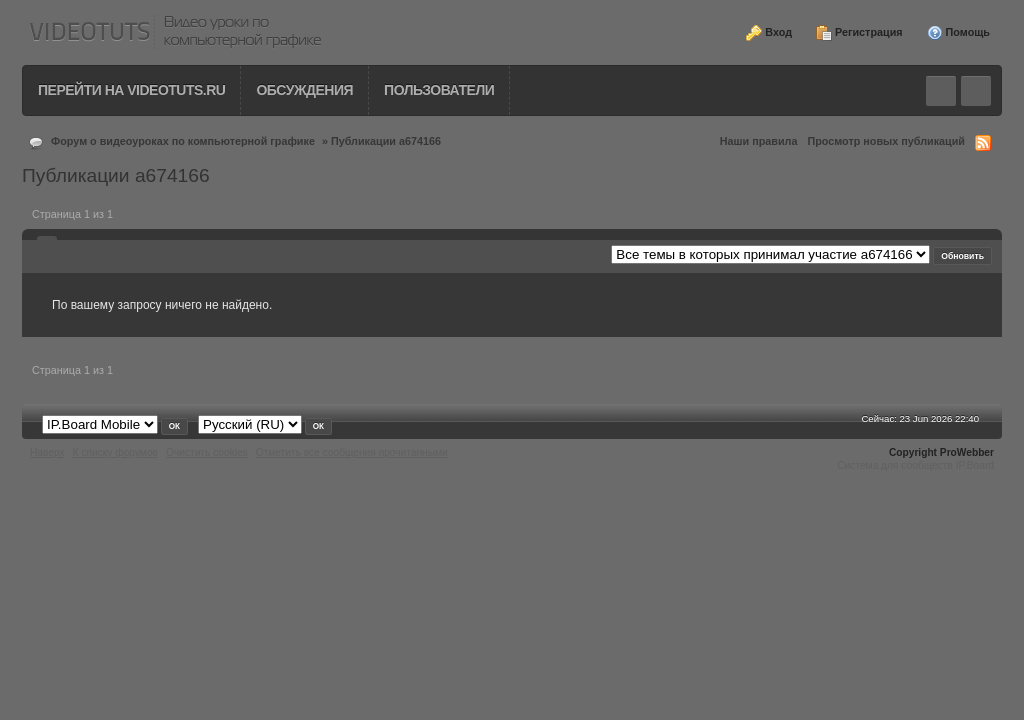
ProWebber (967, 452)
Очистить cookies (207, 452)
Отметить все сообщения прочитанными (352, 452)
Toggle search (941, 91)
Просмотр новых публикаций (886, 141)
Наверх (47, 452)
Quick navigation (976, 91)
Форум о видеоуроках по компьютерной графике (183, 141)
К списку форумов (115, 452)
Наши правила (759, 141)
